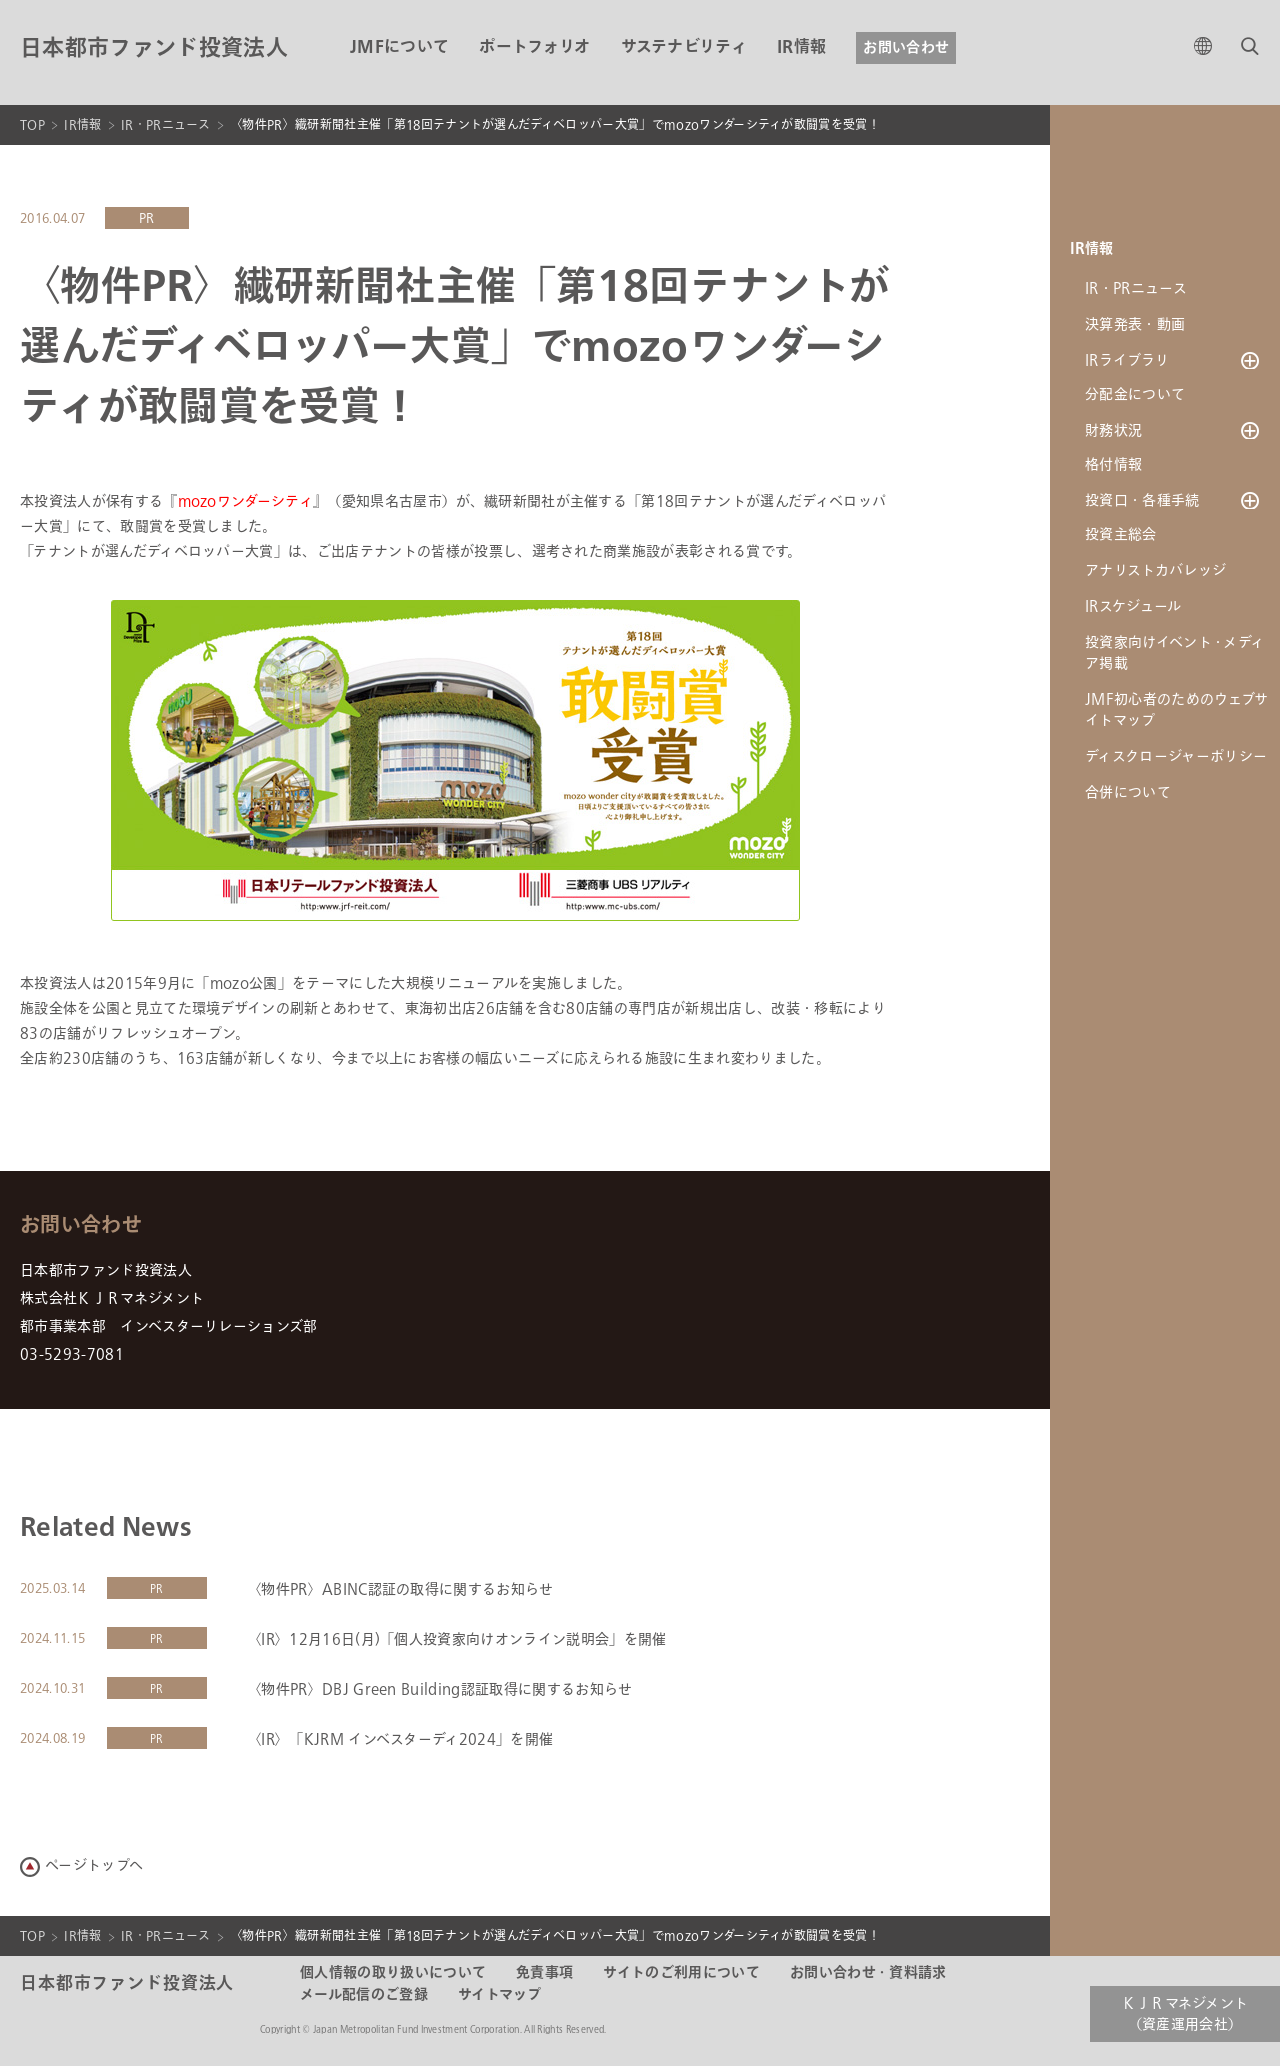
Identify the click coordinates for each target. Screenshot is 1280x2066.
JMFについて (399, 47)
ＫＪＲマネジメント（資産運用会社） (1185, 2014)
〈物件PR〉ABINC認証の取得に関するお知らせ (400, 1589)
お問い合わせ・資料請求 (868, 1973)
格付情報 (1113, 468)
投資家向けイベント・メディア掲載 (1174, 659)
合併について (1128, 798)
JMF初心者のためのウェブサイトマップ (1176, 716)
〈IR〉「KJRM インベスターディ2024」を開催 (400, 1739)
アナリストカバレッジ (1155, 576)
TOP (32, 125)
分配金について (1135, 396)
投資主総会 (1121, 540)
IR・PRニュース (166, 125)
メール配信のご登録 (364, 1995)
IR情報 (801, 47)
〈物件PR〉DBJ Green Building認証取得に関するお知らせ (440, 1689)
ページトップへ (94, 1865)
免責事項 (544, 1973)
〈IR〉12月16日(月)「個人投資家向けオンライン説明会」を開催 (457, 1639)
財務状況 (1113, 432)
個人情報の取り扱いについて (393, 1973)
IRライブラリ (1127, 360)
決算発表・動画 (1135, 324)
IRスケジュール (1133, 612)
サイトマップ (500, 1995)
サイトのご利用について (681, 1973)
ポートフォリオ (534, 47)
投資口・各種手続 (1142, 504)
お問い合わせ (906, 48)
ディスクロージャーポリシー (1176, 762)
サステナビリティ (684, 47)
